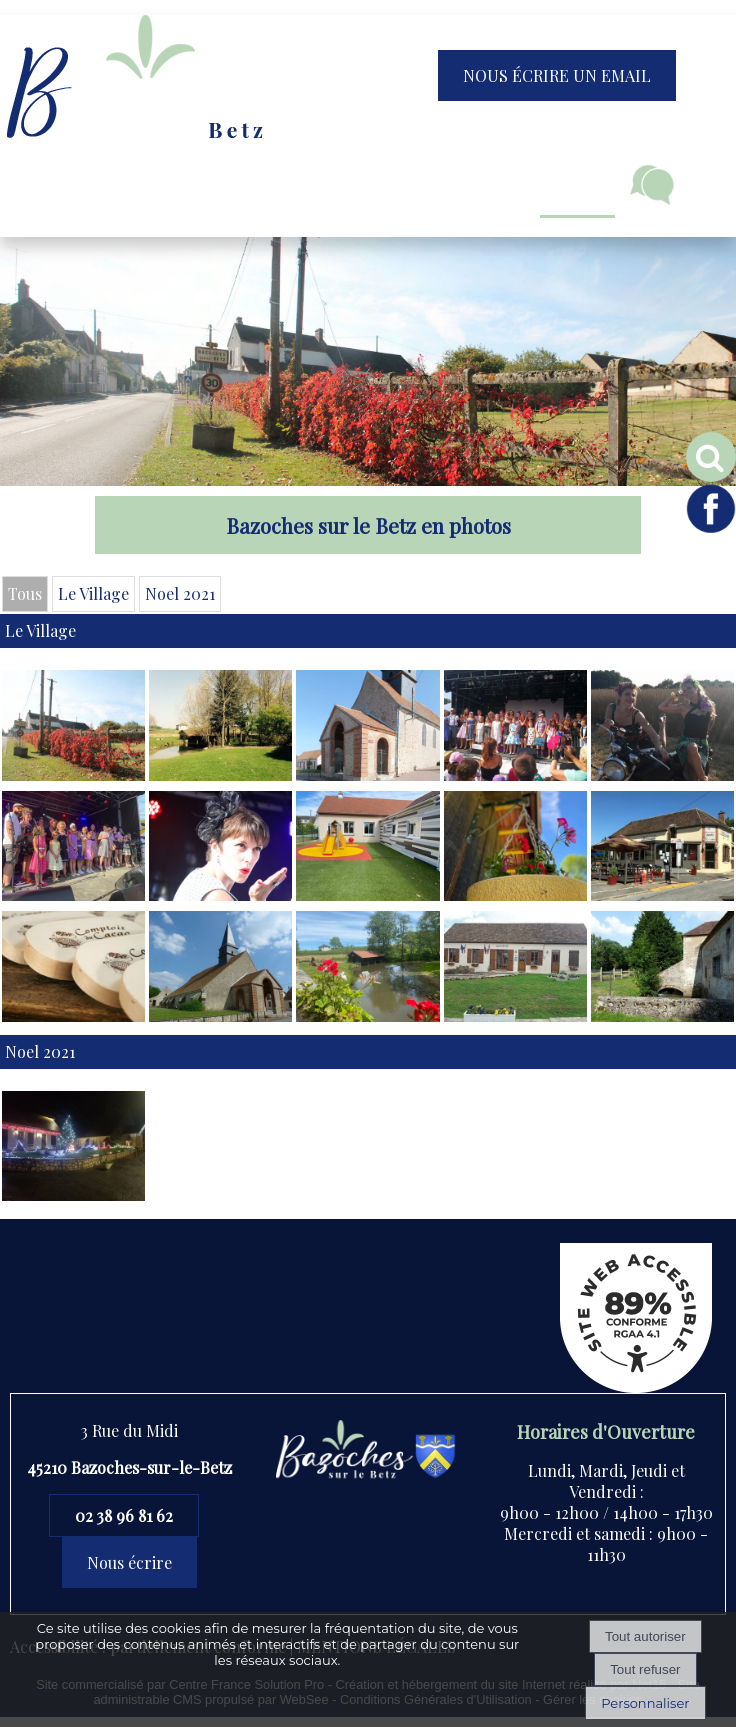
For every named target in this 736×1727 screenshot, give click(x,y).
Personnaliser (645, 1703)
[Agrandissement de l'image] (73, 774)
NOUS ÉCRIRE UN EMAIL (557, 75)
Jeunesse (488, 185)
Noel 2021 (180, 593)
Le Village (93, 593)
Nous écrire (129, 1562)
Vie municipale (204, 185)
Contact (652, 185)
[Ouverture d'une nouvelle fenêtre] (73, 1015)
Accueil (87, 185)
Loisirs (577, 185)
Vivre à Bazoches (358, 185)
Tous (25, 593)
